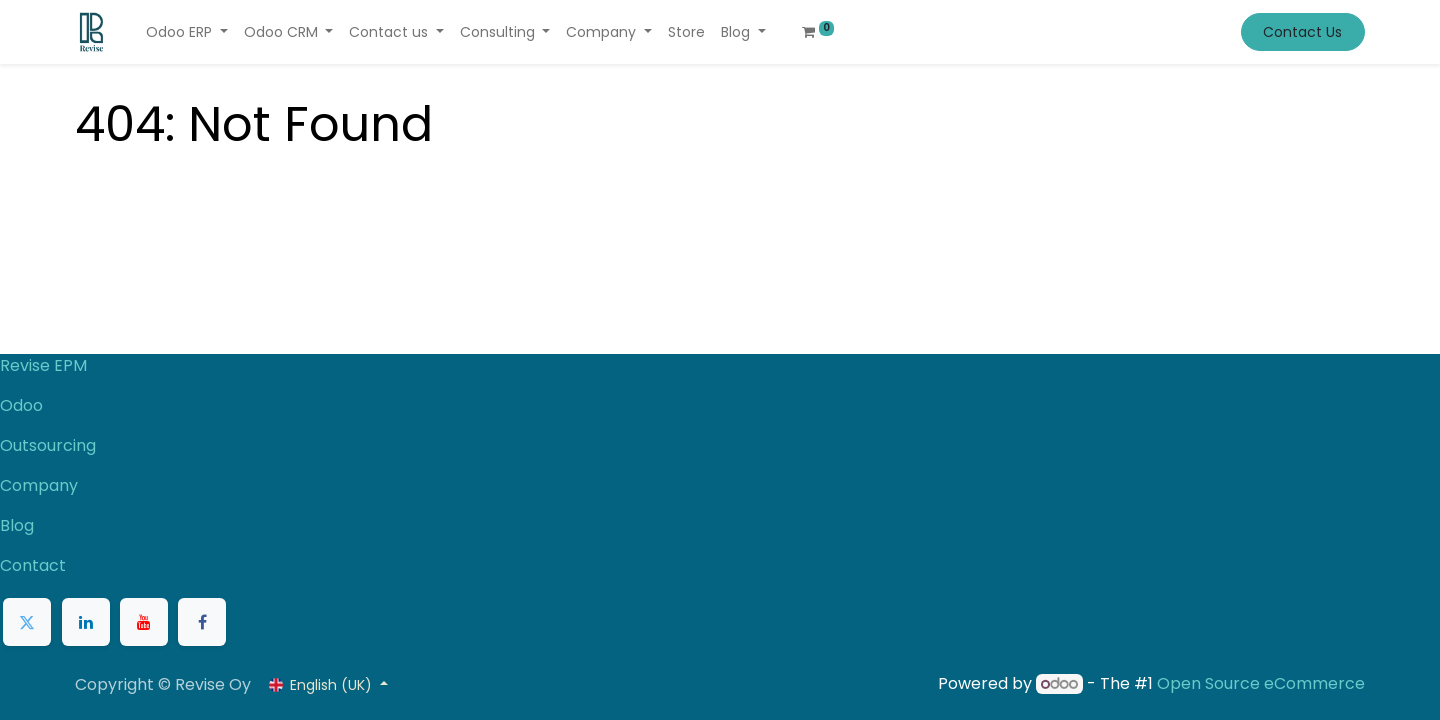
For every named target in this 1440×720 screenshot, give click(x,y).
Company (39, 485)
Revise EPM (45, 365)
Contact (33, 565)
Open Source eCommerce (1261, 683)
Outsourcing (48, 445)
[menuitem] (686, 32)
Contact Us (1302, 32)
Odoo (21, 405)
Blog (17, 525)
